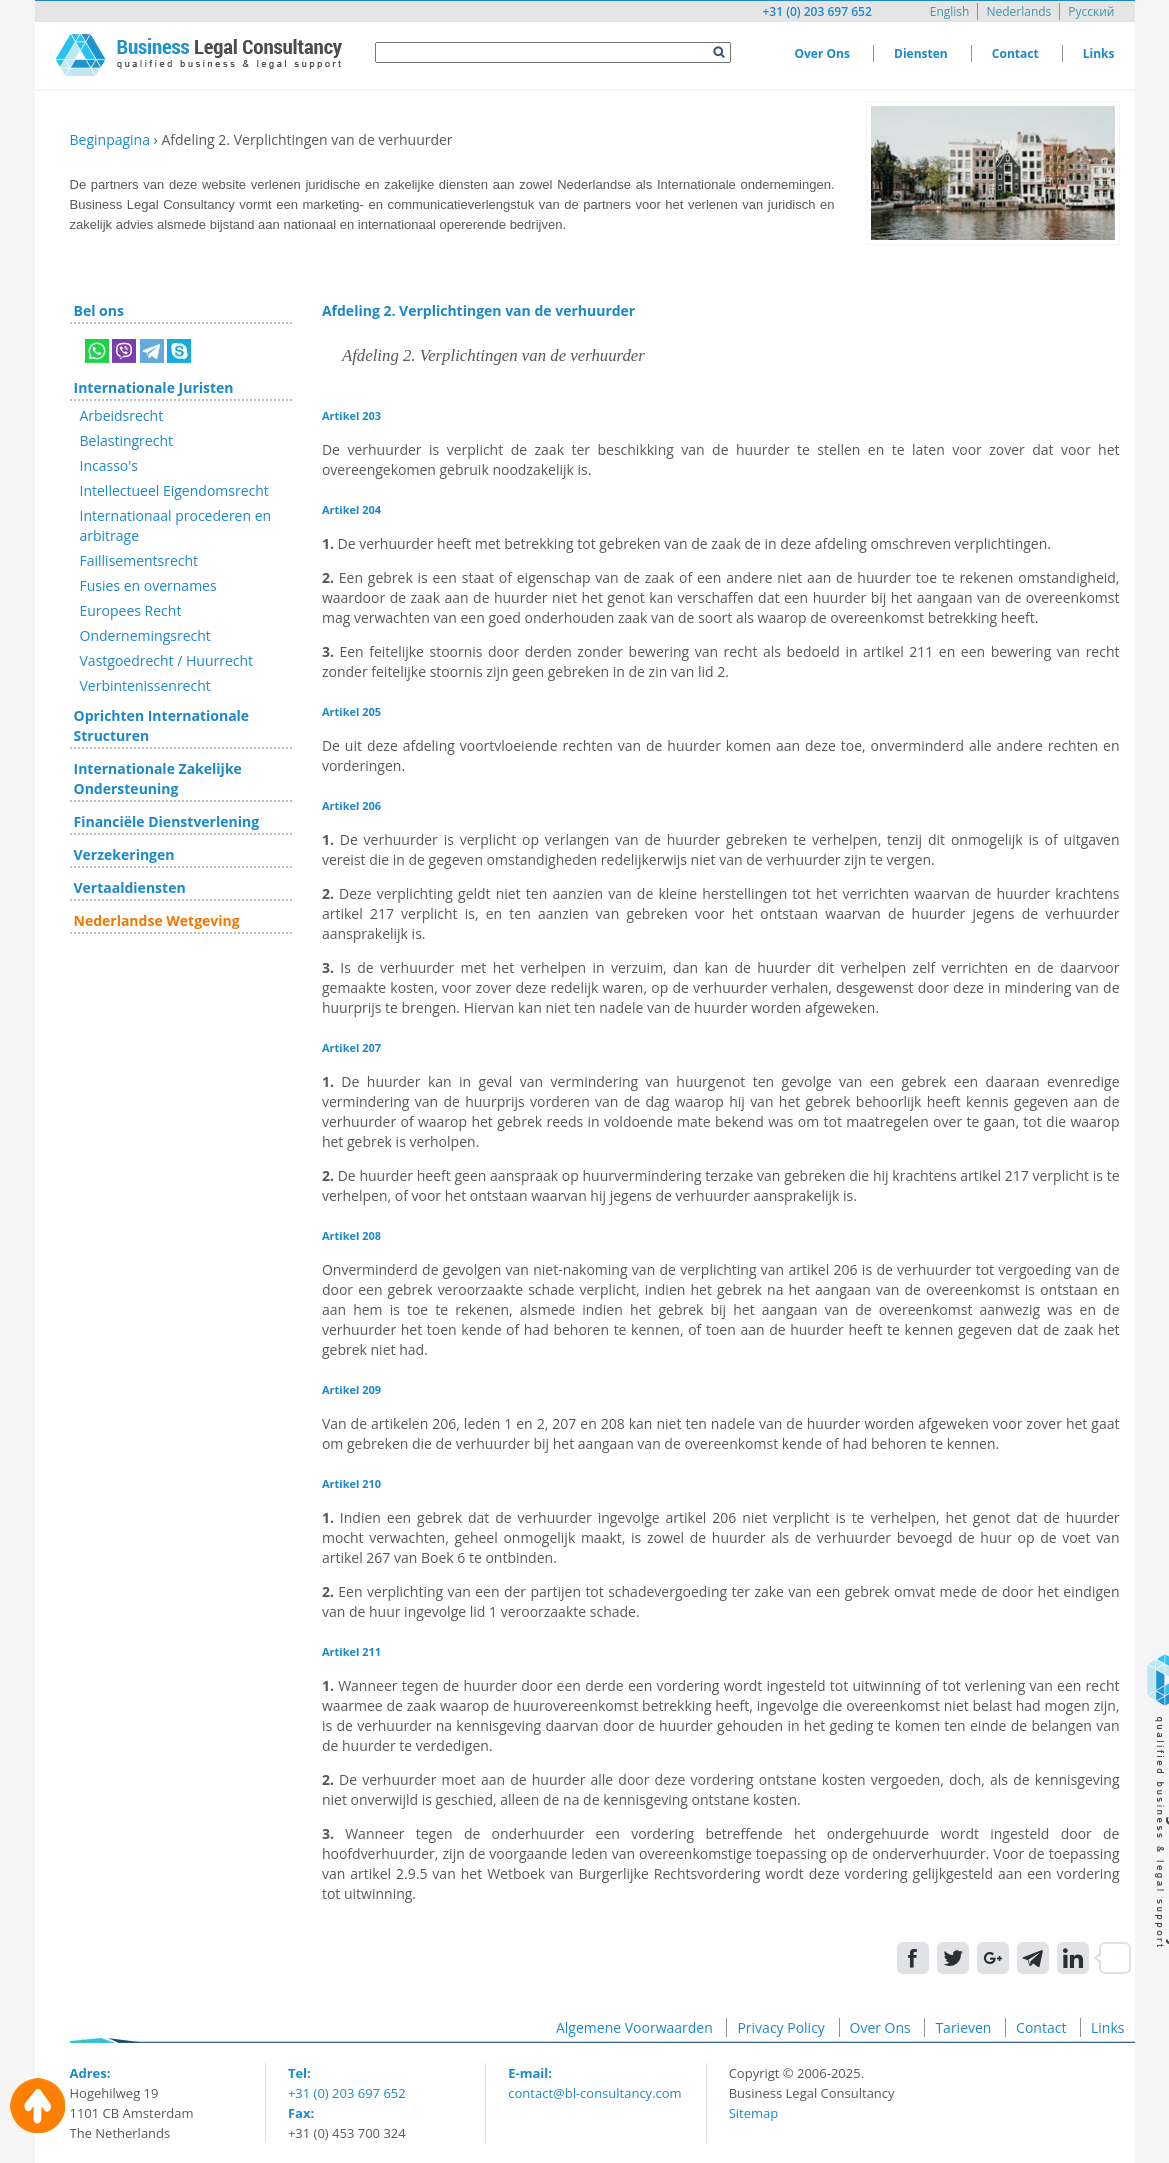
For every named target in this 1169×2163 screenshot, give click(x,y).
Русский (1091, 11)
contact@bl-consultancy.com (594, 2093)
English (950, 11)
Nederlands (1018, 11)
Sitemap (754, 2113)
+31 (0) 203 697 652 (816, 11)
